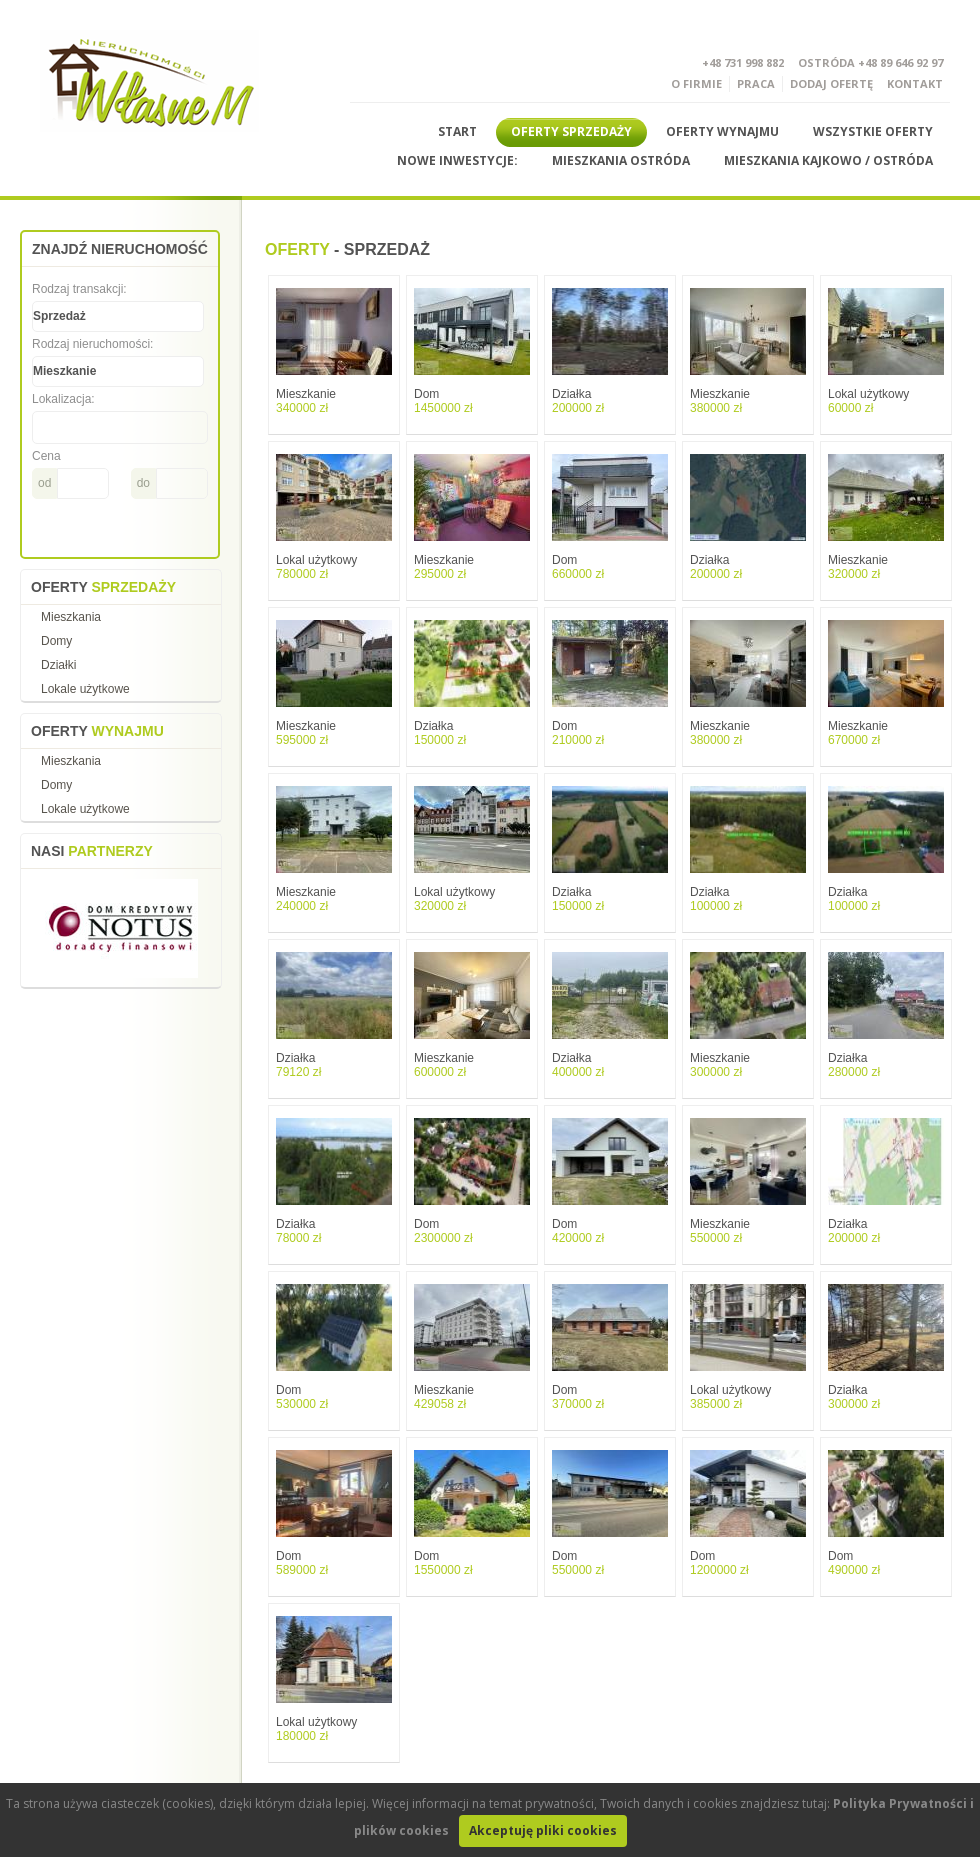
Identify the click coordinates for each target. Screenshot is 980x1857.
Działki (58, 665)
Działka (578, 401)
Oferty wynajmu (722, 131)
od (44, 483)
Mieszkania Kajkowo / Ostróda (828, 160)
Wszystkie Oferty (873, 131)
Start (457, 131)
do (143, 483)
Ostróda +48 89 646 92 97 (870, 62)
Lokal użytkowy (868, 401)
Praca (756, 83)
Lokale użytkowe (85, 689)
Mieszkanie (306, 401)
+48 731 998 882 (743, 62)
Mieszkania (71, 617)
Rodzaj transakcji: (79, 289)
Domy (56, 641)
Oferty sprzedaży (571, 131)
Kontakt (915, 83)
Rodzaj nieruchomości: (92, 344)
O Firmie (696, 83)
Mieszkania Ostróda (621, 160)
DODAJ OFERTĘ (831, 83)
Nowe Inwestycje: (457, 160)
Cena (46, 456)
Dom (443, 401)
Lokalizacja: (63, 399)
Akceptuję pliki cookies (543, 1830)
